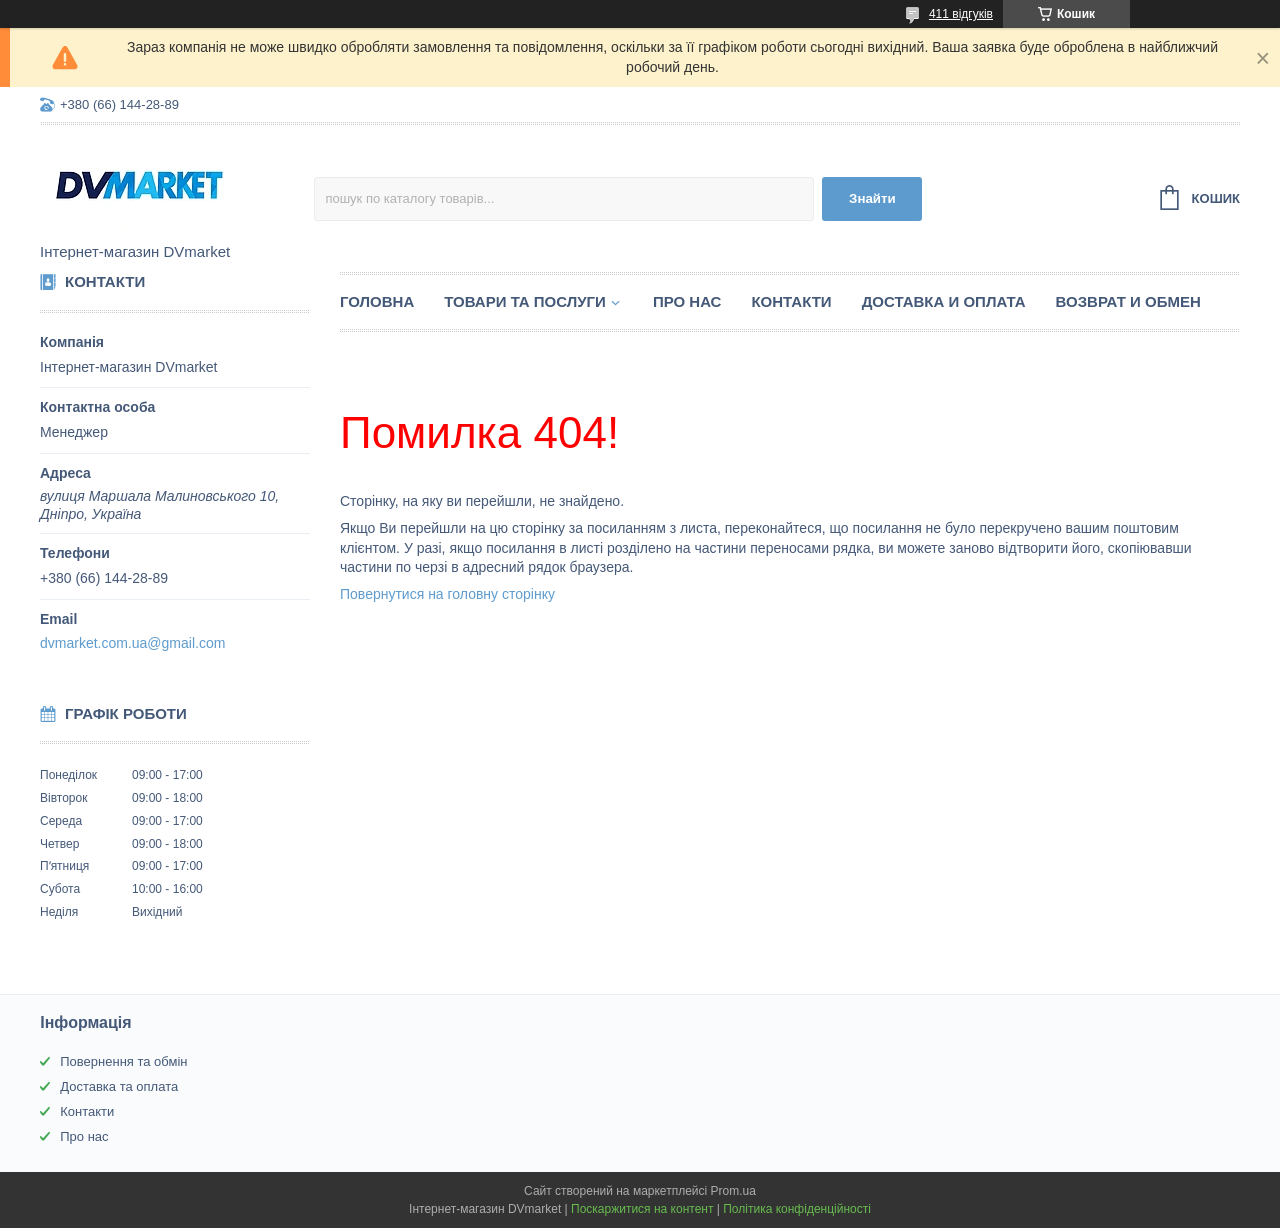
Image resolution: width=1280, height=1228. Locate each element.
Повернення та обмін (123, 1061)
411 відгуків (961, 14)
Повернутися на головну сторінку (447, 594)
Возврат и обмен (1128, 301)
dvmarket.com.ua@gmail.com (132, 643)
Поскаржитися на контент (642, 1209)
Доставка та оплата (119, 1086)
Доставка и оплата (944, 301)
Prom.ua (733, 1191)
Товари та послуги (525, 301)
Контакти (791, 301)
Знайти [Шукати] (872, 198)
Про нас (687, 301)
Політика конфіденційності (797, 1209)
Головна (377, 301)
